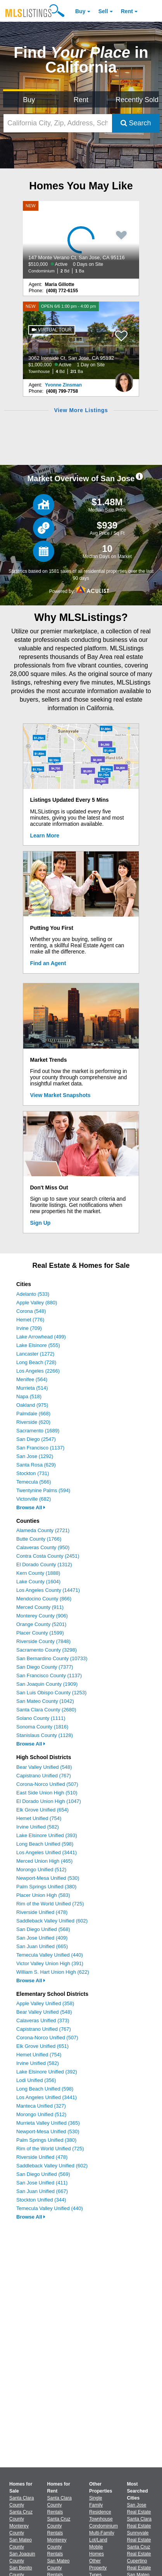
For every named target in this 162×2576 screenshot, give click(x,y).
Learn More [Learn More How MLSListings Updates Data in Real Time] (44, 835)
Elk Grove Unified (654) (42, 1810)
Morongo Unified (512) (41, 1869)
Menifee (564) (31, 1379)
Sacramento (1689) (37, 1431)
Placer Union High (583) (43, 1895)
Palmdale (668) (33, 1413)
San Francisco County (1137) (49, 1675)
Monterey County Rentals (57, 2547)
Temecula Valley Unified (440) (49, 1955)
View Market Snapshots (60, 1095)
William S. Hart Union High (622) (52, 1972)
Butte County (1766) (38, 1539)
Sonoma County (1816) (42, 1727)
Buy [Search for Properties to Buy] (29, 100)
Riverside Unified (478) (41, 1912)
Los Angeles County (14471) (48, 1590)
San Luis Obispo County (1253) (51, 1692)
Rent (127, 11)
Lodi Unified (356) (36, 2080)
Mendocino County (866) (43, 1599)
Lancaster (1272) (35, 1354)
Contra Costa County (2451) (47, 1556)
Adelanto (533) (32, 1294)
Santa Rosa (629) (36, 1465)
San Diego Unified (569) (43, 2174)
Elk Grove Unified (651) (42, 2046)
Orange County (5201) (41, 1624)
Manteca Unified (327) (41, 2106)
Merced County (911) (40, 1607)
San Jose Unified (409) (41, 1938)
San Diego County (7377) (44, 1667)
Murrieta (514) (32, 1388)
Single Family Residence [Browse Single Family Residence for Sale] (100, 2505)
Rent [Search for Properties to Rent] (81, 100)
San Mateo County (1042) (45, 1701)
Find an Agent (48, 963)
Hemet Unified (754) (38, 1818)
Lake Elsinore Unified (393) (46, 1835)
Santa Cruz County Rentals (59, 2526)
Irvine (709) (29, 1328)
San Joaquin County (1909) (47, 1684)
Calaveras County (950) (42, 1547)
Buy (80, 11)
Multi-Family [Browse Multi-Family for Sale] (101, 2533)
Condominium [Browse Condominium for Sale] (103, 2526)
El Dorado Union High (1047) (48, 1801)
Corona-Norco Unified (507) (47, 1784)
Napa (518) (28, 1396)
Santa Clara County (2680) (46, 1710)
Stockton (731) (32, 1473)
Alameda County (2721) (42, 1530)
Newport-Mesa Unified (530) (47, 1878)
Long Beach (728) (36, 1362)
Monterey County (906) (42, 1616)
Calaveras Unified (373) (42, 2020)
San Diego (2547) (36, 1439)
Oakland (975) (32, 1405)
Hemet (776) (30, 1320)
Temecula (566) (33, 1482)
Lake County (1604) (38, 1581)
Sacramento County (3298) (46, 1650)
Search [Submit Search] (136, 123)
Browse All (30, 1507)
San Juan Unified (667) (42, 2191)
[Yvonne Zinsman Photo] (124, 379)
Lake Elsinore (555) (38, 1345)
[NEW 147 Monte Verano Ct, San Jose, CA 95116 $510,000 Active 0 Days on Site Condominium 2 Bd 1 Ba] (81, 240)
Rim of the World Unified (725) (50, 1904)
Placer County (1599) (40, 1633)
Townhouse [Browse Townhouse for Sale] (101, 2519)
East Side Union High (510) (47, 1793)
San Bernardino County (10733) (52, 1658)
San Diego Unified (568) (43, 1929)
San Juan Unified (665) (42, 1946)
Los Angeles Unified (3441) (46, 1852)
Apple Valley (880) (36, 1302)
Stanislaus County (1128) (44, 1735)
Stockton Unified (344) (41, 2200)
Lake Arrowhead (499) (41, 1337)
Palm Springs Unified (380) (46, 1887)
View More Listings (81, 410)
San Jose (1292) (34, 1456)
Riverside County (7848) (43, 1641)
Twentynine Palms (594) (43, 1490)
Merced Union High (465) (44, 1861)
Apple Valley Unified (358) (45, 2003)
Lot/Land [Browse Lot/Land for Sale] (98, 2540)
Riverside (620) (33, 1422)
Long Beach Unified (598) (44, 1844)
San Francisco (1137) (40, 1448)
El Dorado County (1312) (44, 1564)
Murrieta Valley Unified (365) (48, 2123)
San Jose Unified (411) (41, 2183)
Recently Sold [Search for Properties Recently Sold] (137, 100)
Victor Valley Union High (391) (49, 1963)
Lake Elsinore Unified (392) (46, 2072)
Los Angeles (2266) (38, 1371)
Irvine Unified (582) (37, 1827)
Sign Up (40, 1223)
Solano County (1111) (40, 1718)
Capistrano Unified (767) (43, 1776)
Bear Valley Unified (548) (44, 1767)
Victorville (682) (33, 1499)
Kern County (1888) (38, 1573)
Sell (103, 11)
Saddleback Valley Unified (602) (52, 1921)
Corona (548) (31, 1311)
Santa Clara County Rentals (59, 2505)
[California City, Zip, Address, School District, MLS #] (57, 123)
